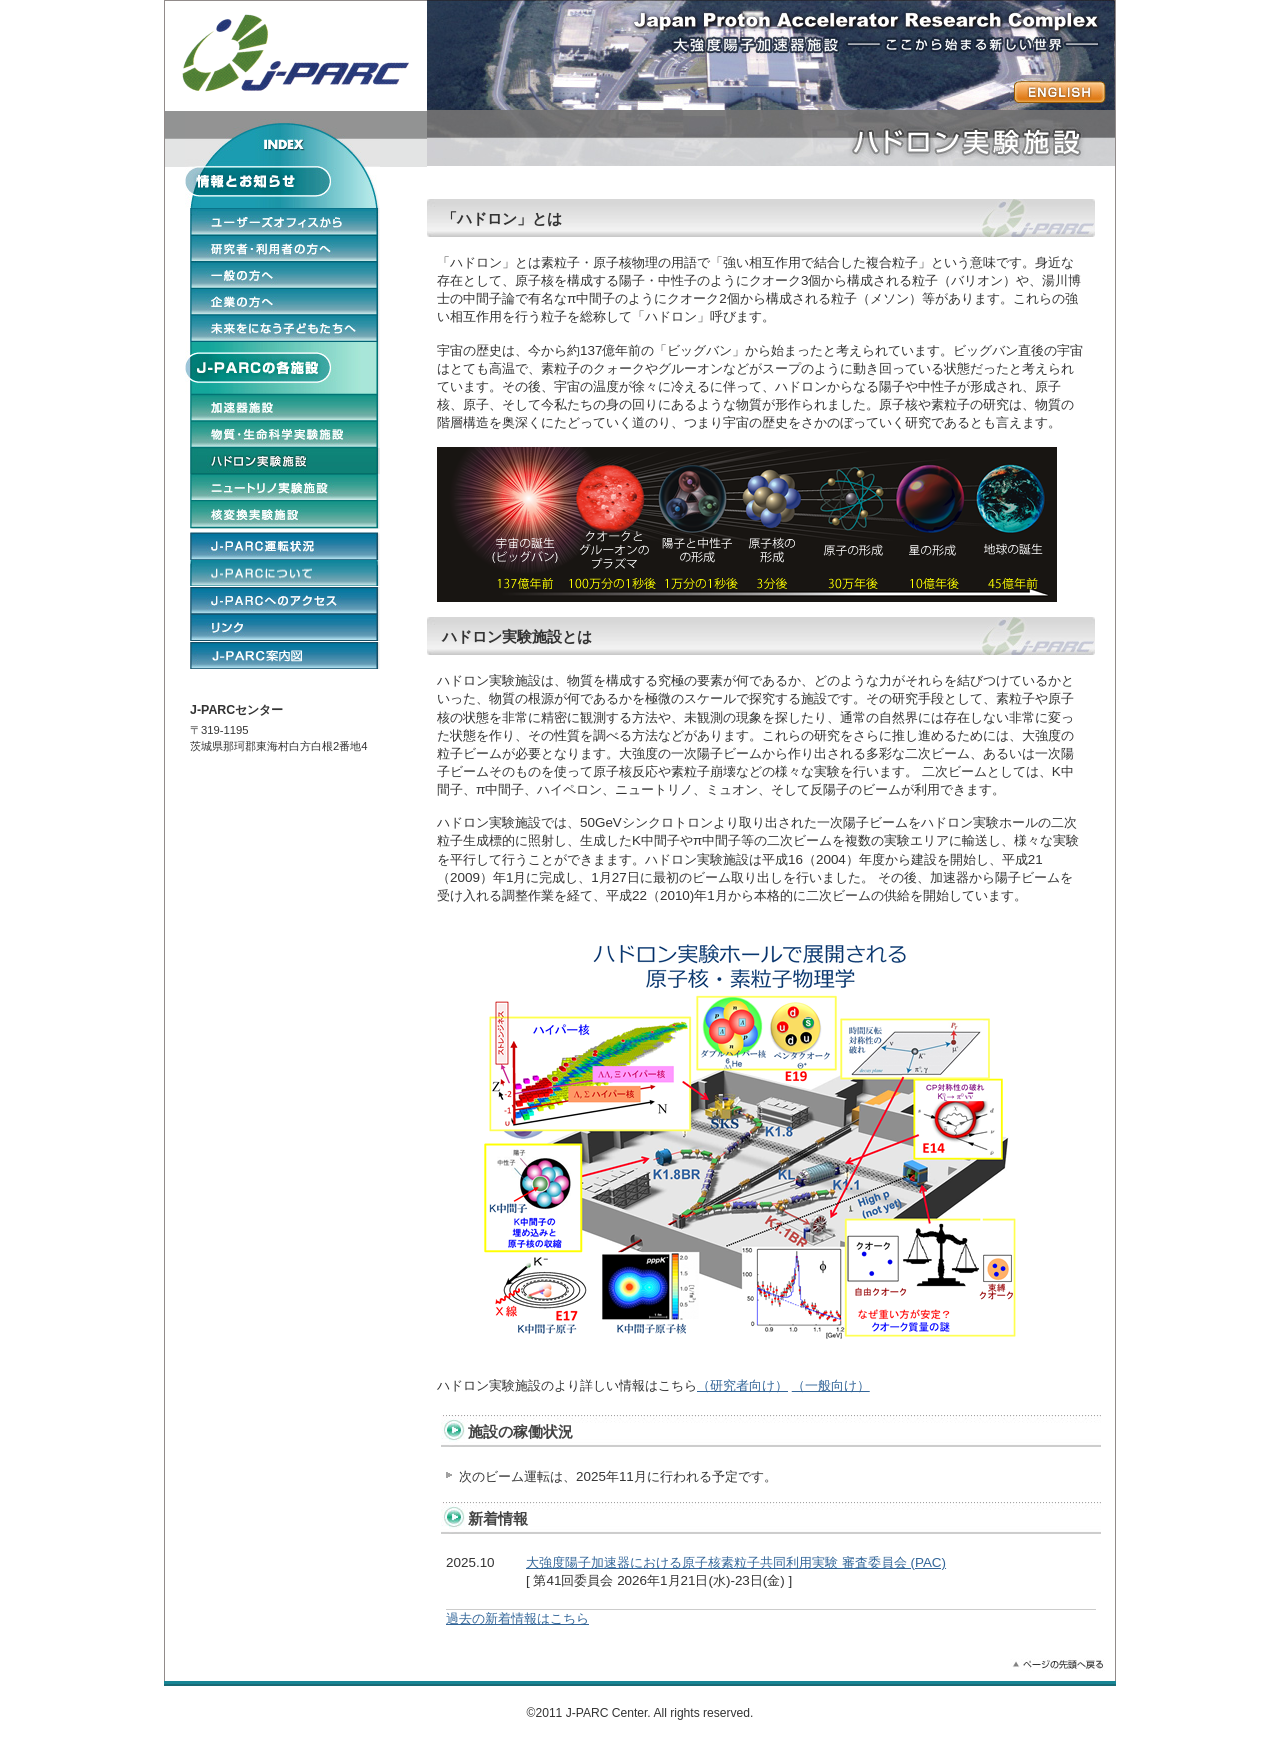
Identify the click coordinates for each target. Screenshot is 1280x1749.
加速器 (285, 407)
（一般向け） (831, 1385)
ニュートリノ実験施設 (285, 487)
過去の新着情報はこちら (517, 1618)
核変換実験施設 (285, 514)
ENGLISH (285, 655)
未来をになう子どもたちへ (285, 328)
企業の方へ (285, 301)
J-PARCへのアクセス (285, 600)
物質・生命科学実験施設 (285, 434)
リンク (285, 627)
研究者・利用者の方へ (285, 248)
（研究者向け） (742, 1385)
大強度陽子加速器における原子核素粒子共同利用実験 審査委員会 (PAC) (736, 1562)
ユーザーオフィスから (285, 221)
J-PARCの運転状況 (285, 545)
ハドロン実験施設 (285, 461)
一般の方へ (285, 275)
